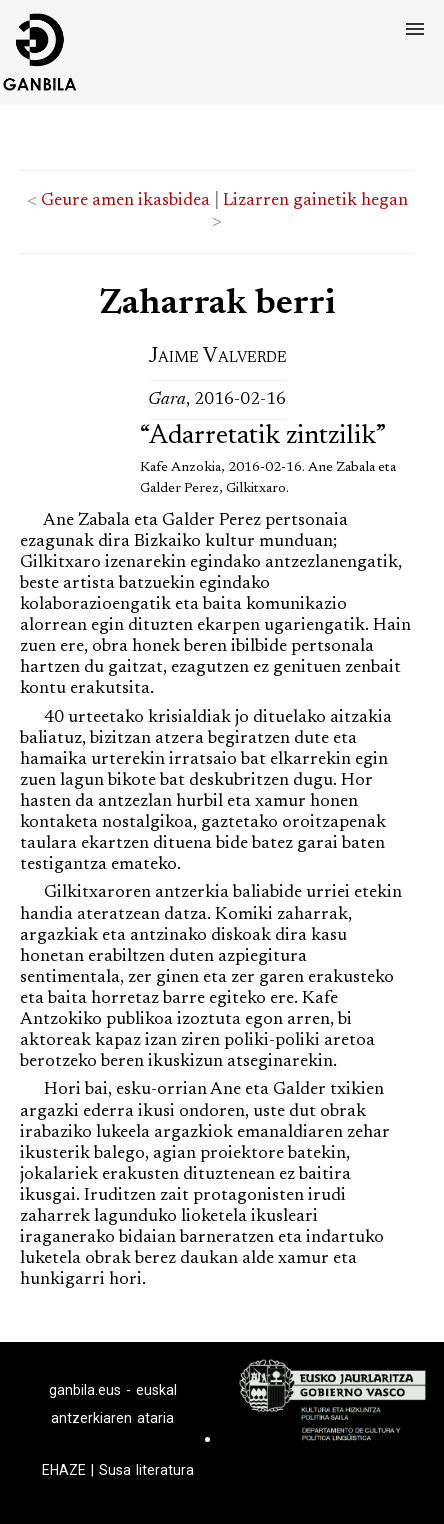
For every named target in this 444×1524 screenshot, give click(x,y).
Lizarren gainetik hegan (315, 201)
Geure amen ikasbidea (125, 201)
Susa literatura (146, 1470)
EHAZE (64, 1470)
